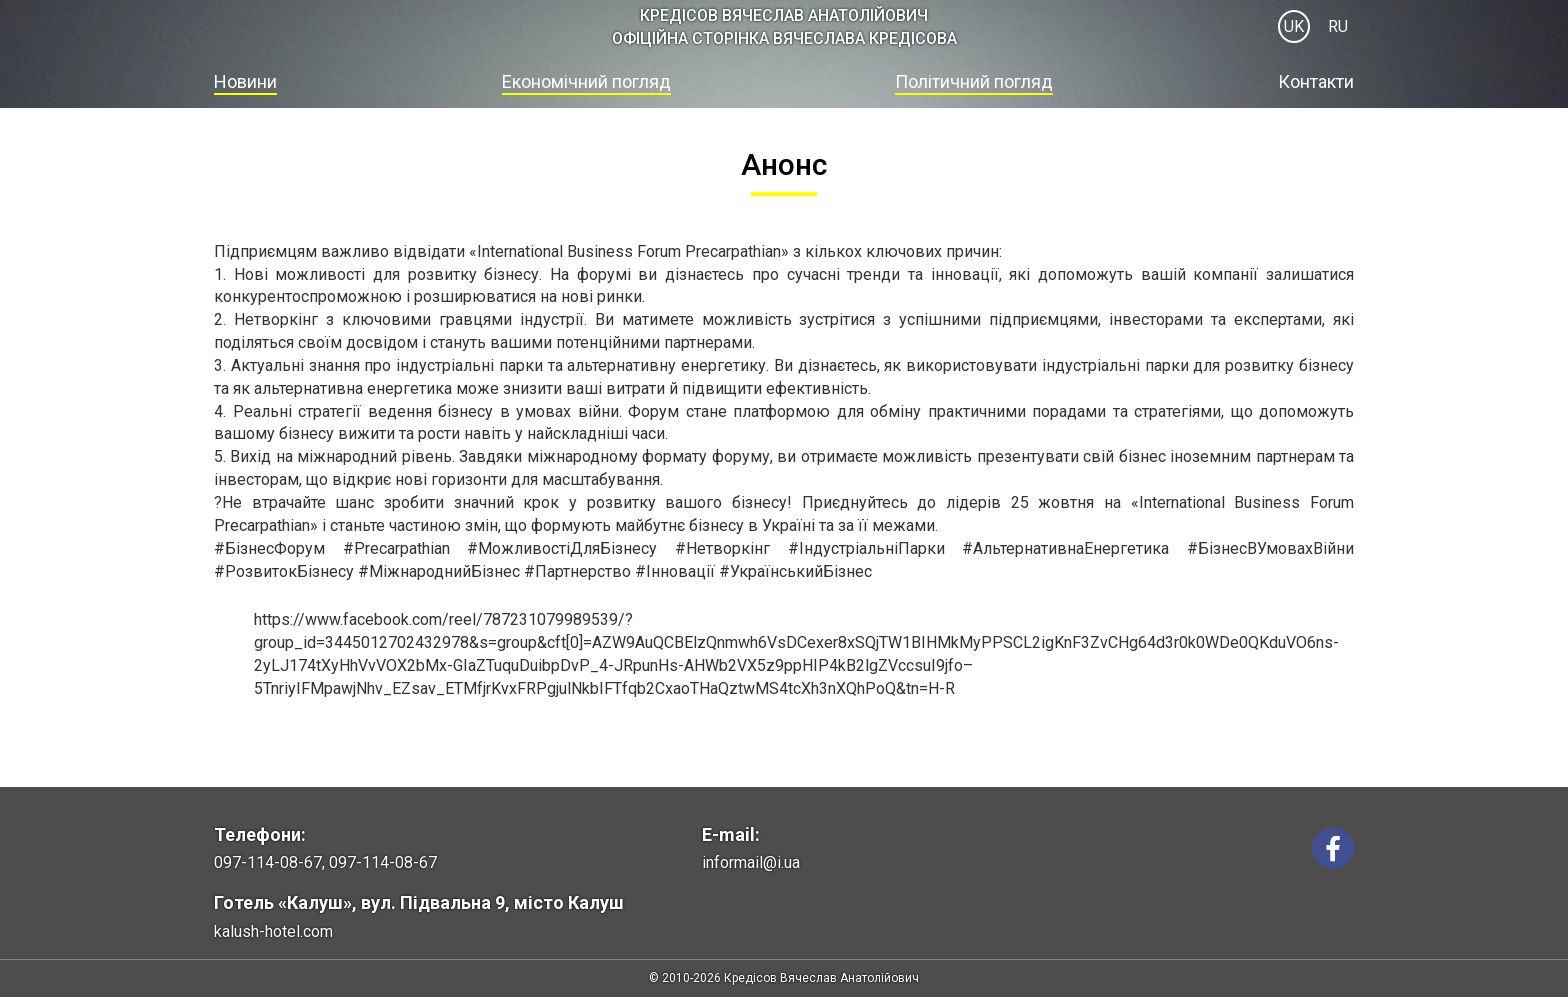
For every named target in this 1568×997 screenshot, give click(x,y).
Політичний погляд (974, 81)
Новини (245, 81)
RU (1338, 26)
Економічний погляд (586, 81)
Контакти (1316, 81)
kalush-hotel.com (273, 931)
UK (1294, 26)
